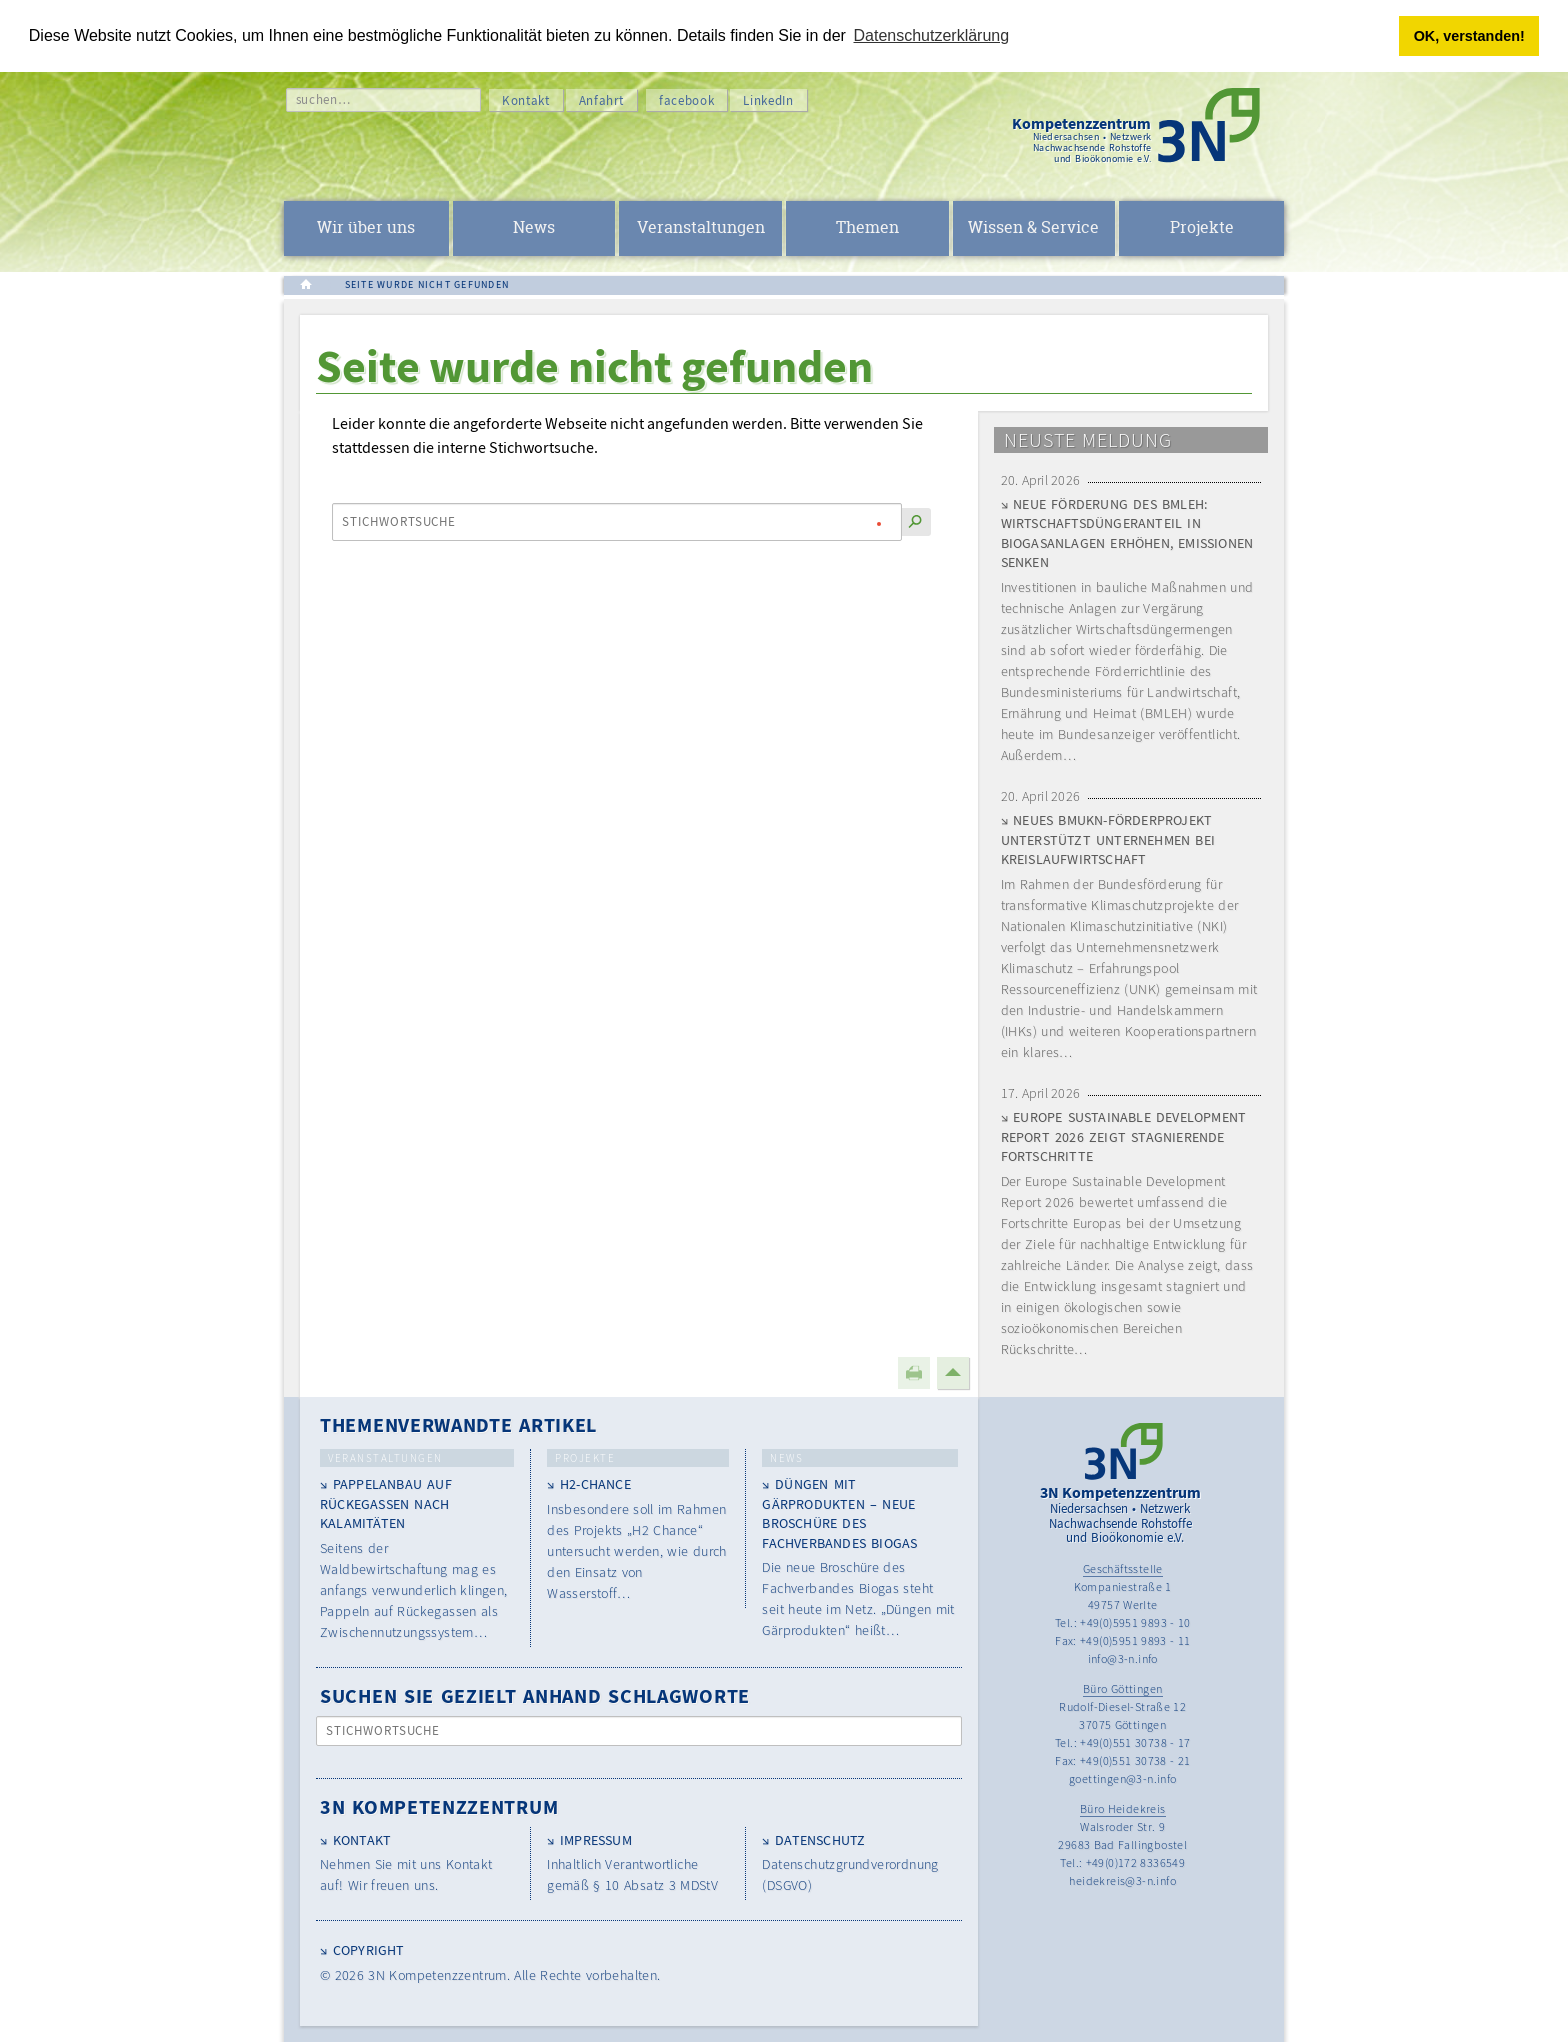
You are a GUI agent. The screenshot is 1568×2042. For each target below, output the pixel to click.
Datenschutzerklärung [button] (932, 35)
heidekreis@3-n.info (1122, 1880)
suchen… (323, 99)
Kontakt (526, 100)
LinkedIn (768, 100)
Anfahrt (602, 100)
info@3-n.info (1123, 1658)
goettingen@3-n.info (1123, 1778)
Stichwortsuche (399, 521)
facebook (686, 100)
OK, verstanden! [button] (1469, 36)
